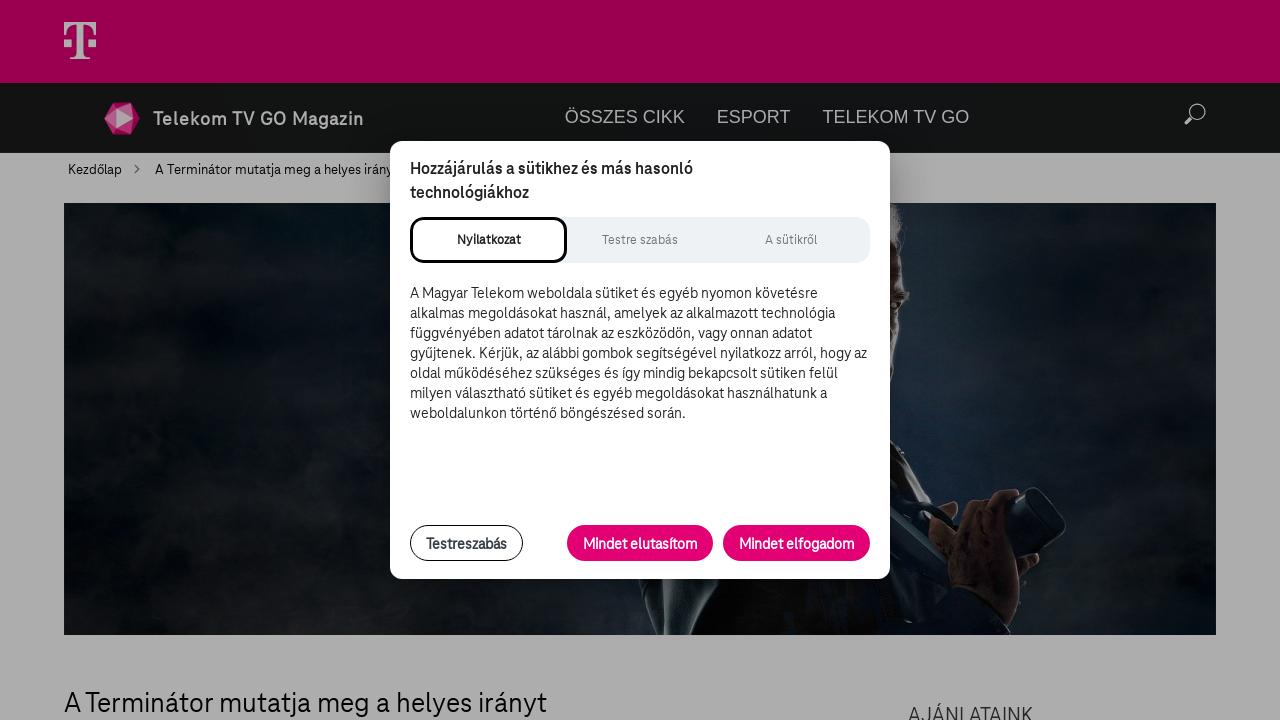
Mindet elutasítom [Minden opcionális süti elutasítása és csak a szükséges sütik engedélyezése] (640, 544)
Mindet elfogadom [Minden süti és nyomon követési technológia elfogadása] (796, 544)
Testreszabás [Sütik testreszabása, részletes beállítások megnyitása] (466, 544)
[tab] (488, 240)
